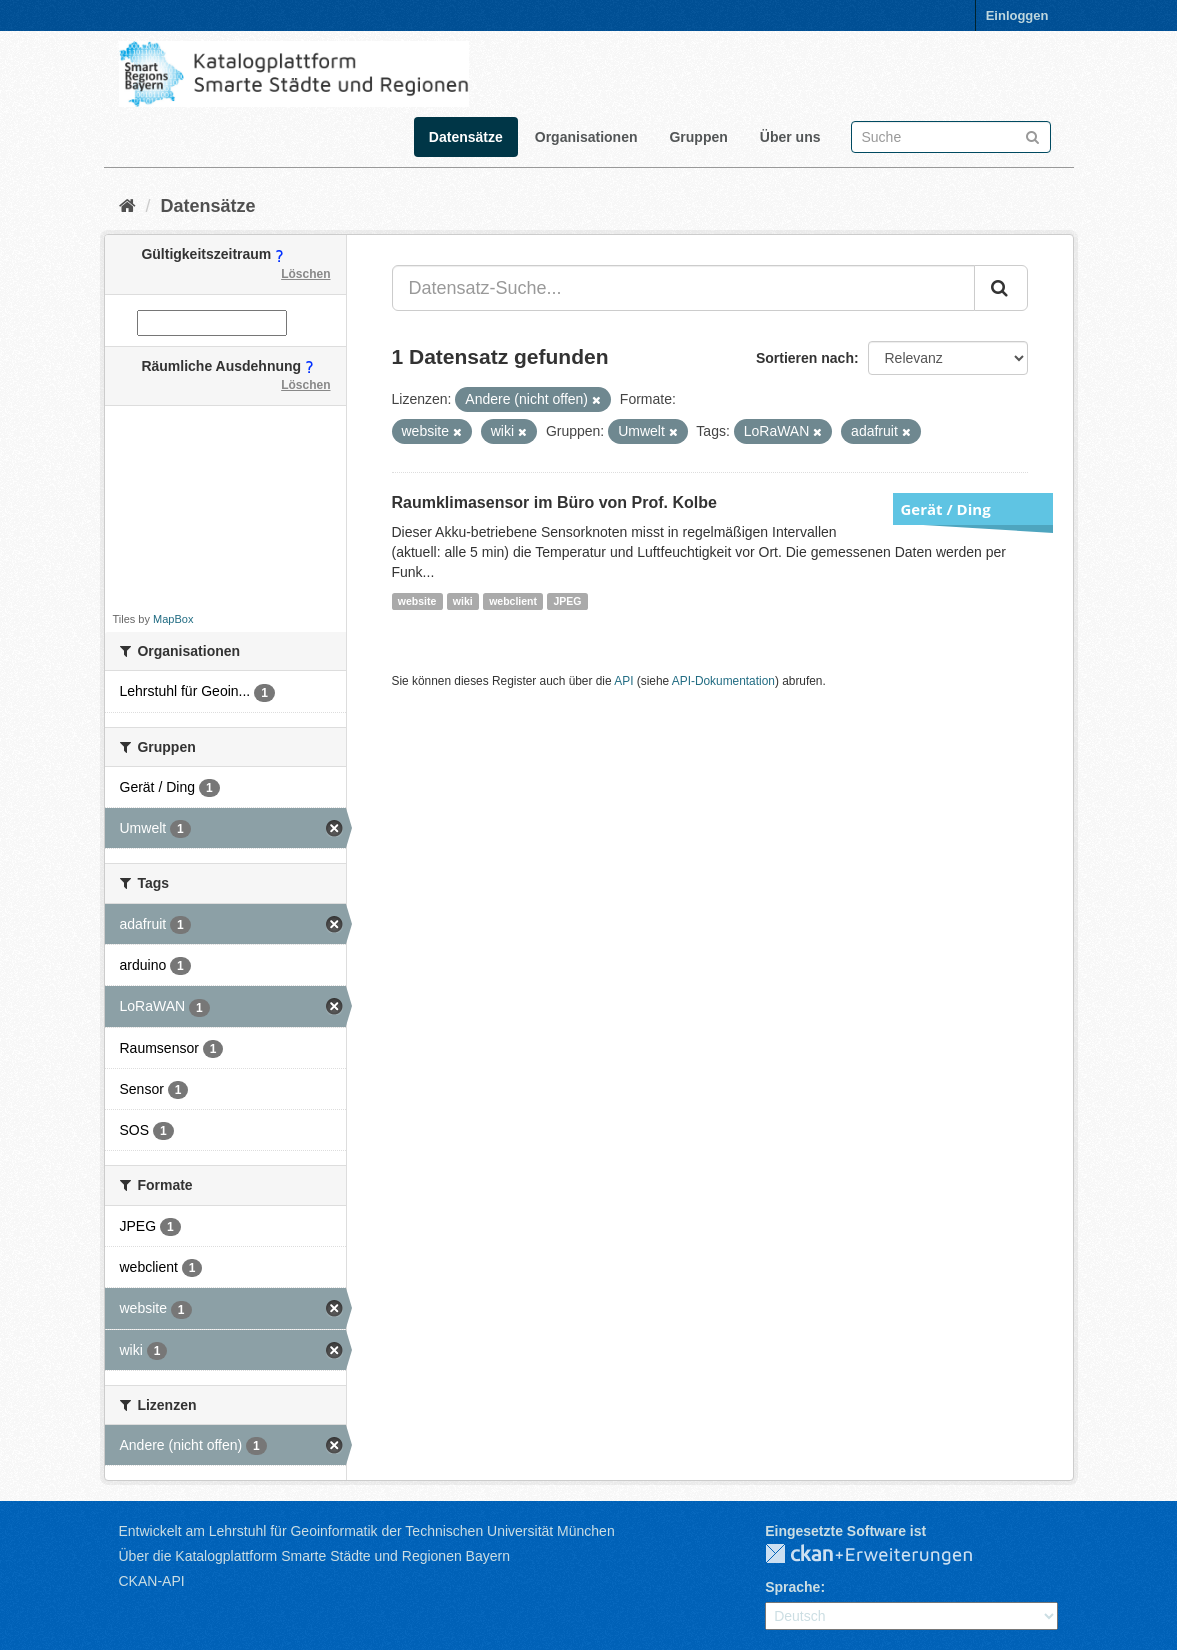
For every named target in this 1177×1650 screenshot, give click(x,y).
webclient (513, 601)
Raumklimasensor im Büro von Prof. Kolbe (554, 502)
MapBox (173, 619)
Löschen (305, 274)
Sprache (792, 1587)
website (417, 601)
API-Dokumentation (723, 681)
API (623, 681)
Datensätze (466, 137)
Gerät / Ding (946, 509)
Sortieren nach (805, 358)
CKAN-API (152, 1581)
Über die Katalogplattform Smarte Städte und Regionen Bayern (314, 1556)
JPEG (567, 601)
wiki (463, 601)
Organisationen (586, 137)
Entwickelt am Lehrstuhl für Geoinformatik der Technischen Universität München (367, 1531)
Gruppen (698, 137)
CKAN (885, 1555)
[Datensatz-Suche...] (683, 288)
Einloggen (1017, 15)
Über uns (790, 137)
